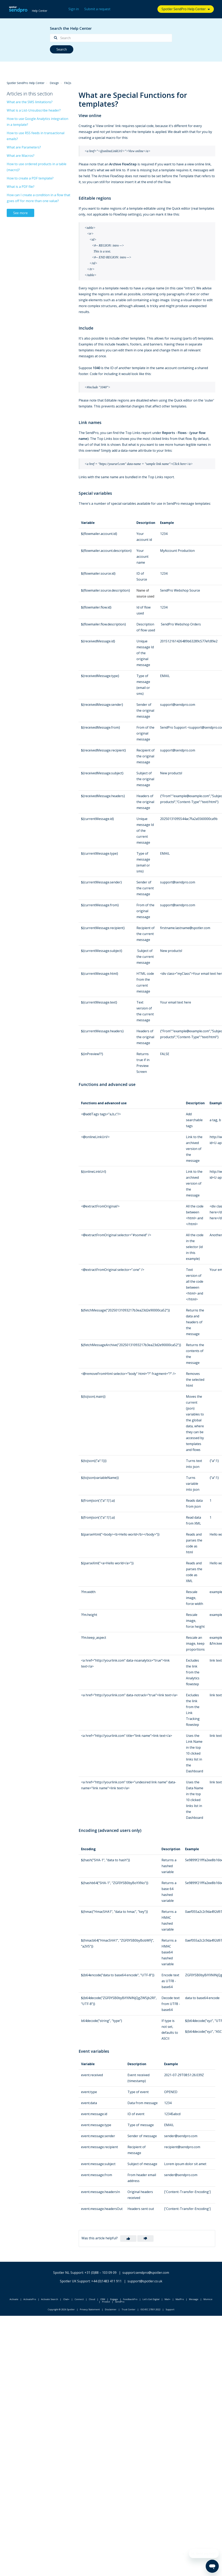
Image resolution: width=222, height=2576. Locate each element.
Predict (106, 2301)
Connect (79, 2299)
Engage (114, 2299)
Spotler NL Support (68, 2272)
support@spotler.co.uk (144, 2281)
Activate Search (49, 2299)
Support (170, 2309)
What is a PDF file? (20, 186)
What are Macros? (20, 155)
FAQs (67, 83)
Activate (14, 2299)
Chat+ (66, 2299)
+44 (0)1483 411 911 (106, 2281)
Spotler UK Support (75, 2281)
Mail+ (167, 2299)
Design (54, 83)
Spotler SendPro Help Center (184, 9)
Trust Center (128, 2309)
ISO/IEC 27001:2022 (150, 2309)
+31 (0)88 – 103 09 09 (100, 2272)
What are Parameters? (24, 147)
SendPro (119, 2301)
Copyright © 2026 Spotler (61, 2309)
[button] (128, 2238)
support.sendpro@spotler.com (145, 2272)
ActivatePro (29, 2299)
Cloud (92, 2299)
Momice (207, 2299)
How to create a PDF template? (30, 178)
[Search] (111, 38)
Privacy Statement (90, 2309)
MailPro (180, 2299)
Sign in (73, 9)
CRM (102, 2299)
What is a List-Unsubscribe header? (34, 110)
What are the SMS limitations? (30, 102)
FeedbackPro (130, 2299)
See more (20, 213)
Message (193, 2299)
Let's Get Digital (151, 2299)
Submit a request (97, 9)
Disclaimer (110, 2309)
